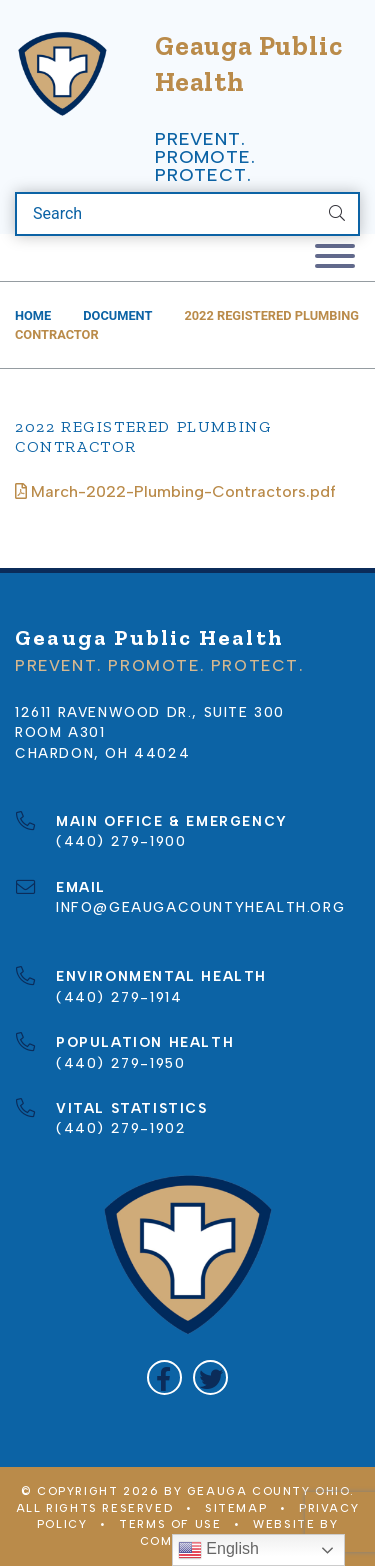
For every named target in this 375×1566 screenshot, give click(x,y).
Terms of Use (170, 1524)
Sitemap (236, 1508)
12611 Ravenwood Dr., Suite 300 (150, 712)
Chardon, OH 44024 (102, 753)
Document (117, 315)
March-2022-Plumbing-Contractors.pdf (175, 491)
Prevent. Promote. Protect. (205, 157)
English (218, 1550)
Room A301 (60, 732)
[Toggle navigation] (335, 257)
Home (33, 315)
